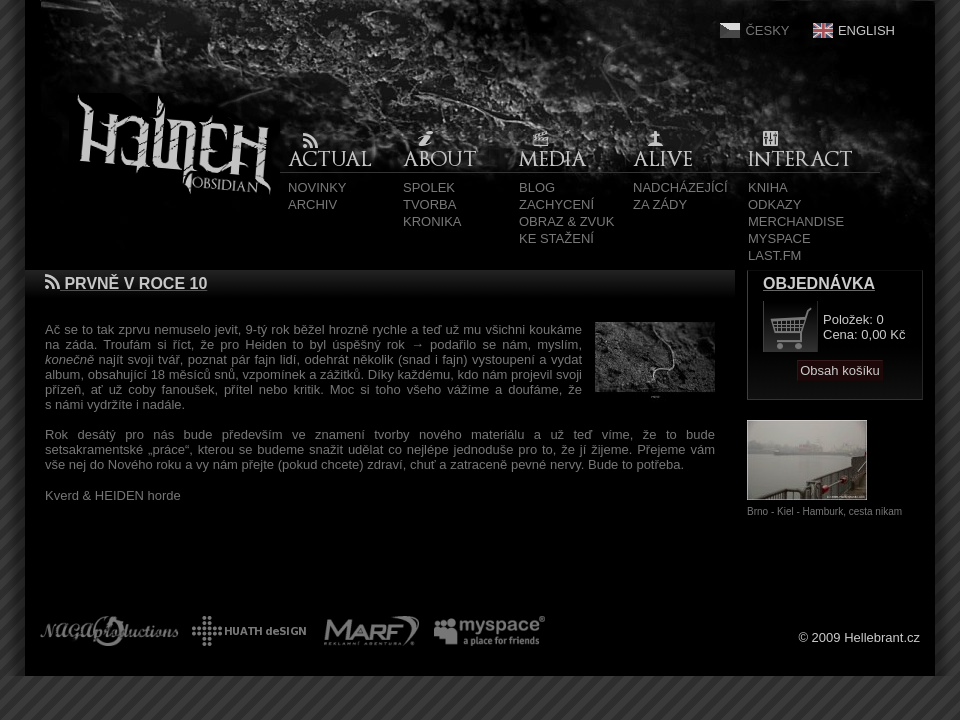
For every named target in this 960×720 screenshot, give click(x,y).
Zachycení (556, 204)
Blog (537, 187)
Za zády (660, 204)
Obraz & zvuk (566, 221)
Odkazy (774, 204)
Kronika (432, 221)
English (866, 30)
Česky (767, 30)
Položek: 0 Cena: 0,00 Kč (864, 327)
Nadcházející (680, 187)
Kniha (768, 187)
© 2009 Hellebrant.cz (859, 637)
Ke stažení (556, 238)
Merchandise (796, 221)
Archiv (312, 204)
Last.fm (774, 255)
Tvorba (429, 204)
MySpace (779, 238)
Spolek (429, 187)
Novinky (317, 187)
